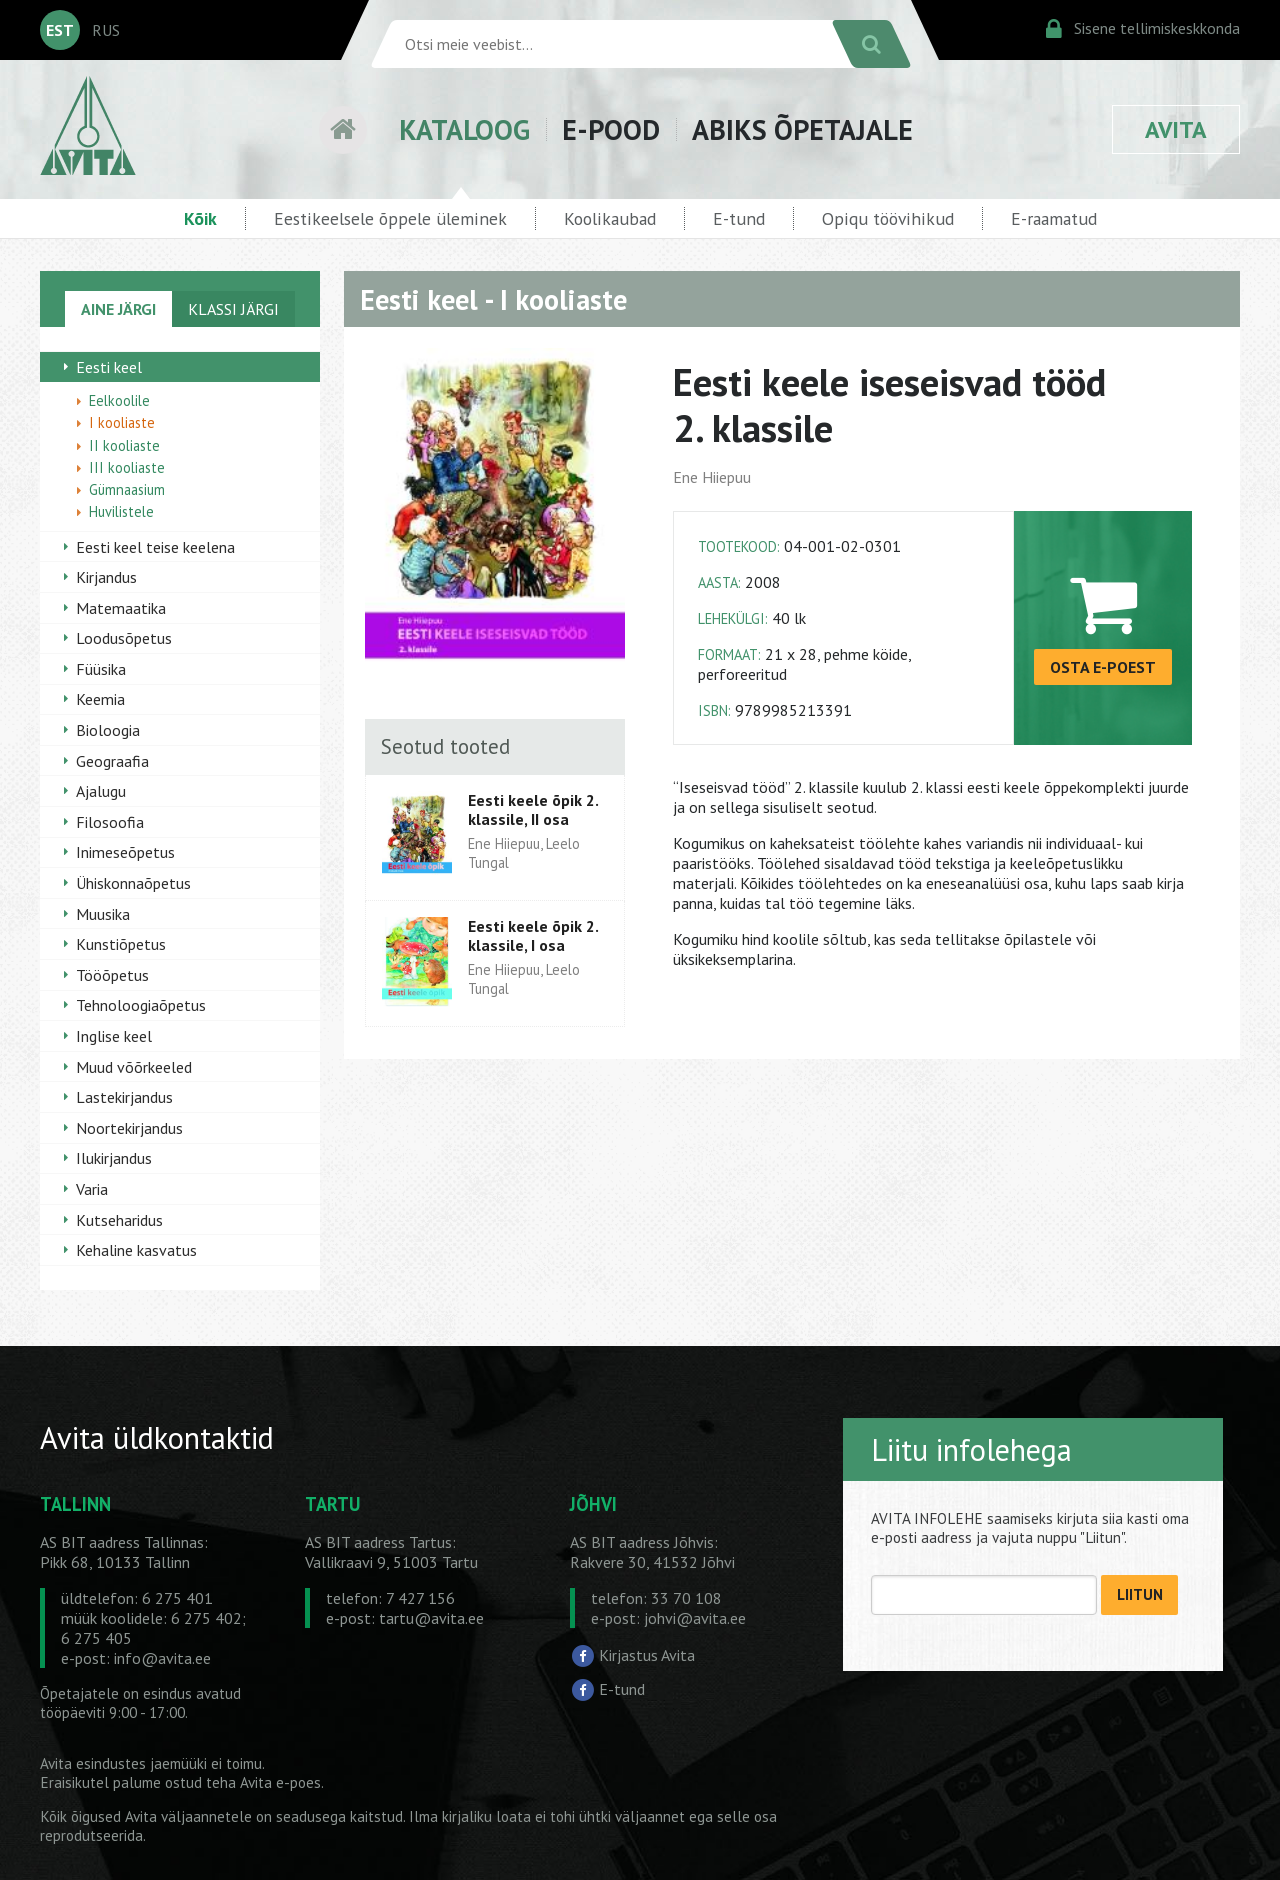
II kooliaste (124, 445)
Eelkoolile (119, 400)
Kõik (200, 218)
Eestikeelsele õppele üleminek (390, 218)
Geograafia (112, 761)
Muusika (103, 914)
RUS (106, 30)
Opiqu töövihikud (888, 218)
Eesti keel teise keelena (155, 547)
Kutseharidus (119, 1220)
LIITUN (1140, 1594)
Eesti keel (109, 367)
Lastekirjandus (124, 1097)
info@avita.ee (162, 1658)
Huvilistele (121, 511)
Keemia (100, 699)
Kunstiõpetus (121, 944)
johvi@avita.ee (695, 1618)
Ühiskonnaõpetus (133, 883)
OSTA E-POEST (1103, 667)
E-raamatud (1054, 218)
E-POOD (611, 129)
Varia (92, 1189)
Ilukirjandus (114, 1158)
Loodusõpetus (124, 638)
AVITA (1176, 129)
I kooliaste (122, 422)
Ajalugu (101, 791)
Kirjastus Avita (647, 1655)
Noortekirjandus (129, 1128)
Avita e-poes (280, 1782)
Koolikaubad (610, 218)
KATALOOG (464, 129)
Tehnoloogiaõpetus (141, 1005)
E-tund (739, 218)
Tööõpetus (112, 975)
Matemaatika (121, 608)
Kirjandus (106, 577)
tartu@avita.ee (431, 1618)
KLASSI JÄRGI (233, 309)
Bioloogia (108, 730)
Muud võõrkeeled (134, 1067)
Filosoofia (110, 822)
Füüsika (101, 669)
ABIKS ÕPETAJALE (802, 129)
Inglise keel (114, 1036)
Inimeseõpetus (125, 852)
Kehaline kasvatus (136, 1250)
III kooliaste (127, 467)
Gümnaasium (127, 489)
